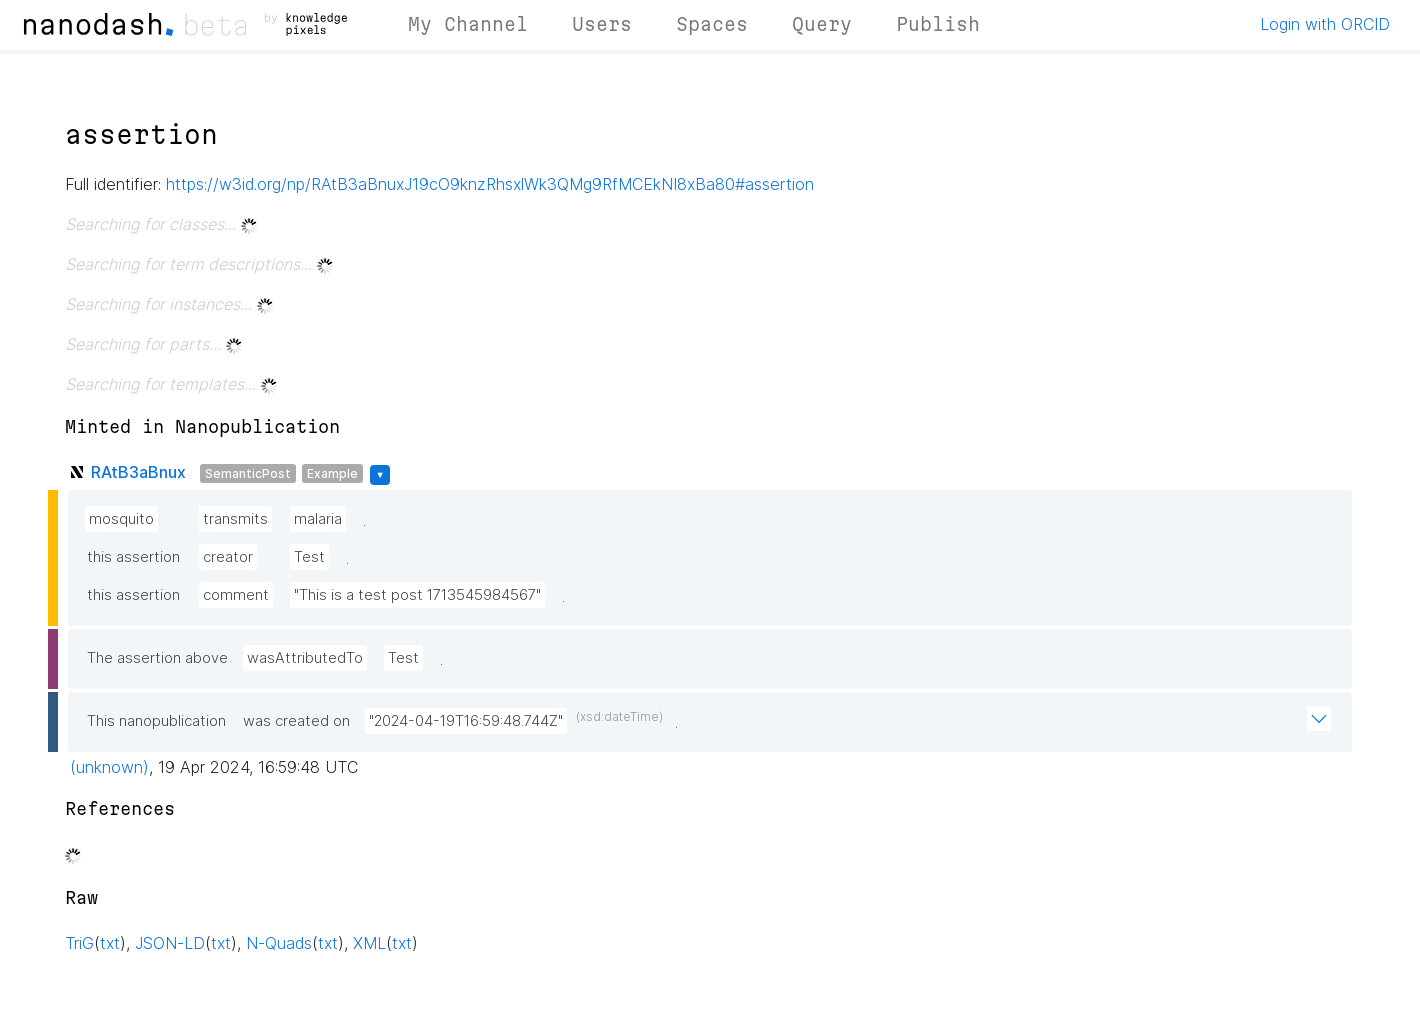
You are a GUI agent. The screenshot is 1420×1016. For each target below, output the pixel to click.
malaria (318, 519)
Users (602, 24)
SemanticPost (248, 473)
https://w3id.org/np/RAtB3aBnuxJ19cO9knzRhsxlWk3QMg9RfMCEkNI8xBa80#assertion (490, 184)
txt (110, 943)
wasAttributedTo (305, 658)
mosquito (121, 519)
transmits (235, 519)
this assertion (133, 557)
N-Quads (279, 943)
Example (332, 473)
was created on (296, 721)
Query (822, 24)
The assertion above (157, 658)
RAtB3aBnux (138, 472)
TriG (79, 943)
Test (309, 557)
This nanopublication (156, 721)
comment (236, 595)
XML (369, 943)
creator (228, 557)
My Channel (468, 24)
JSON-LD (170, 943)
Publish (938, 24)
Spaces (712, 24)
